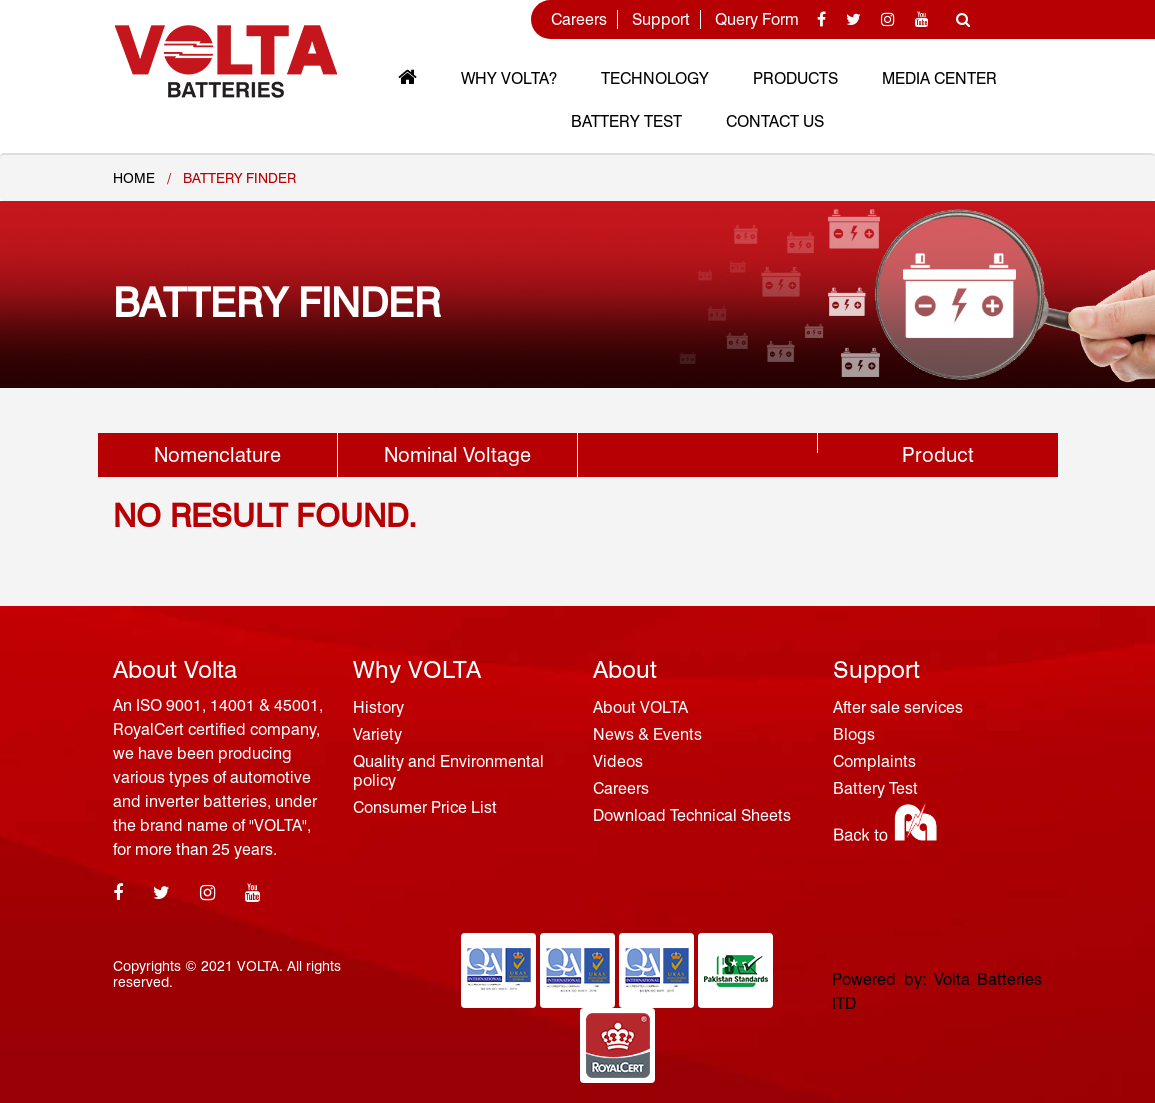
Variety (377, 734)
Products (795, 78)
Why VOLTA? (509, 78)
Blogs (854, 734)
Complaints (874, 761)
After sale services (898, 707)
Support (661, 19)
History (378, 707)
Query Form (757, 19)
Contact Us (775, 121)
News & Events (647, 734)
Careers (579, 19)
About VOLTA (640, 707)
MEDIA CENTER (939, 78)
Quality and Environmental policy (448, 771)
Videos (618, 761)
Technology (655, 78)
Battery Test (626, 121)
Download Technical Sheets (692, 815)
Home (134, 178)
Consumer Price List (425, 807)
